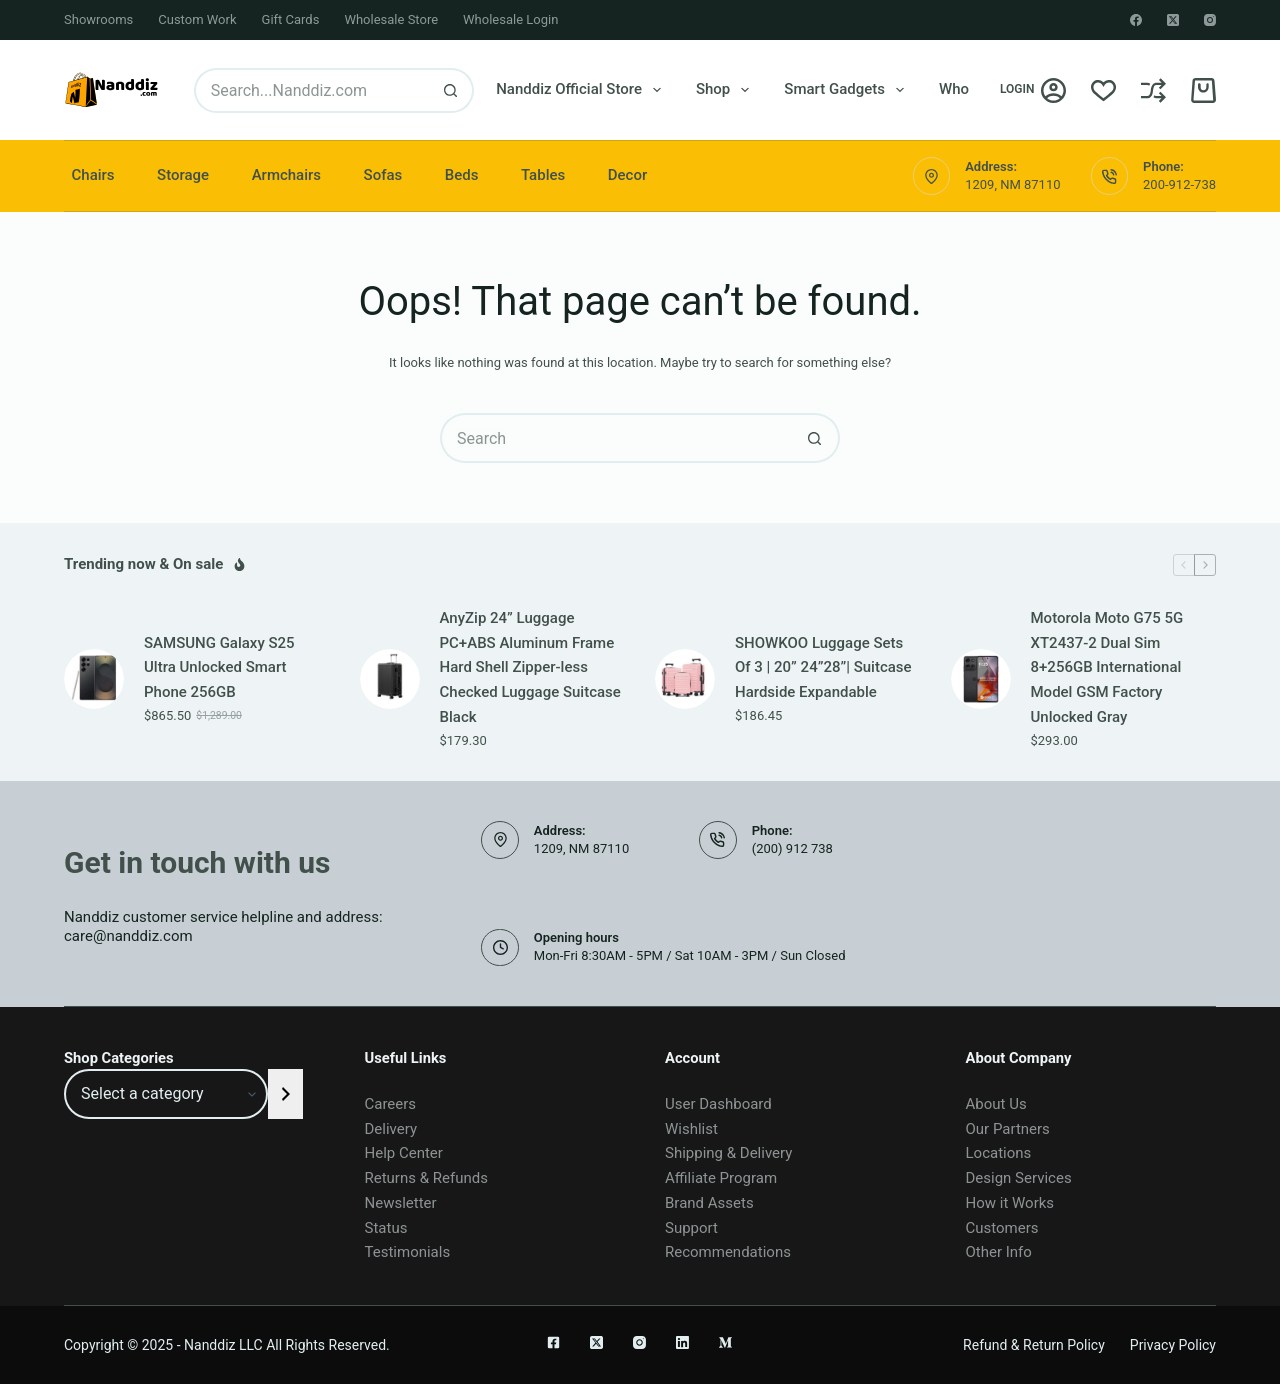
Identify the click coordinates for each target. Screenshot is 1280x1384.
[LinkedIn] (682, 1342)
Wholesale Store (391, 19)
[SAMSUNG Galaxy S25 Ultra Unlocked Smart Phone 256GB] (94, 679)
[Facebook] (1136, 20)
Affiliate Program (721, 1178)
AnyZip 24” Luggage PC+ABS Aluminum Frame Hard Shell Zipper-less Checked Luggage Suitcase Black (530, 667)
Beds (462, 175)
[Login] (1033, 90)
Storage (183, 175)
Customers (1002, 1228)
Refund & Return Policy (1034, 1345)
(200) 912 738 (792, 848)
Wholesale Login (510, 19)
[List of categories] (166, 1094)
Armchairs (286, 175)
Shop (726, 90)
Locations (999, 1153)
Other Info (999, 1252)
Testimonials (408, 1252)
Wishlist (691, 1129)
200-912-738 (1179, 184)
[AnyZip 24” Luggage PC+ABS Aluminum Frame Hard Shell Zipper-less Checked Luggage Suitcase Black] (390, 679)
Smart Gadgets (848, 90)
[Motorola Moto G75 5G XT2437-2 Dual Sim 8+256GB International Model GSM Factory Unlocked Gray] (981, 679)
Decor (627, 175)
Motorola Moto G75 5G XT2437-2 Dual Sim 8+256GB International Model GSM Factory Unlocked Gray (1107, 667)
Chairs (93, 175)
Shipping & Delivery (728, 1153)
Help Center (404, 1153)
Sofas (383, 175)
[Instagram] (1210, 20)
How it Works (1010, 1203)
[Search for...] (311, 90)
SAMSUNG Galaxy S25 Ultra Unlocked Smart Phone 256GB (219, 668)
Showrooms (98, 19)
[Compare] (1153, 90)
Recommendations (728, 1252)
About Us (996, 1104)
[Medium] (725, 1342)
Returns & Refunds (426, 1178)
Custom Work (197, 19)
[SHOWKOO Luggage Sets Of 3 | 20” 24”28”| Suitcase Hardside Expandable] (685, 679)
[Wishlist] (1103, 90)
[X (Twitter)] (1173, 20)
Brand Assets (709, 1203)
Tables (543, 175)
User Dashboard (718, 1104)
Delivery (391, 1129)
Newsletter (401, 1203)
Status (386, 1228)
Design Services (1019, 1178)
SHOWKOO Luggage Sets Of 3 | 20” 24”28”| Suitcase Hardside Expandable (823, 668)
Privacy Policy (1173, 1345)
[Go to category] (285, 1094)
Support (691, 1228)
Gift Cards (291, 19)
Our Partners (1008, 1129)
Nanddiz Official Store (582, 90)
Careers (391, 1104)
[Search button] (451, 90)
